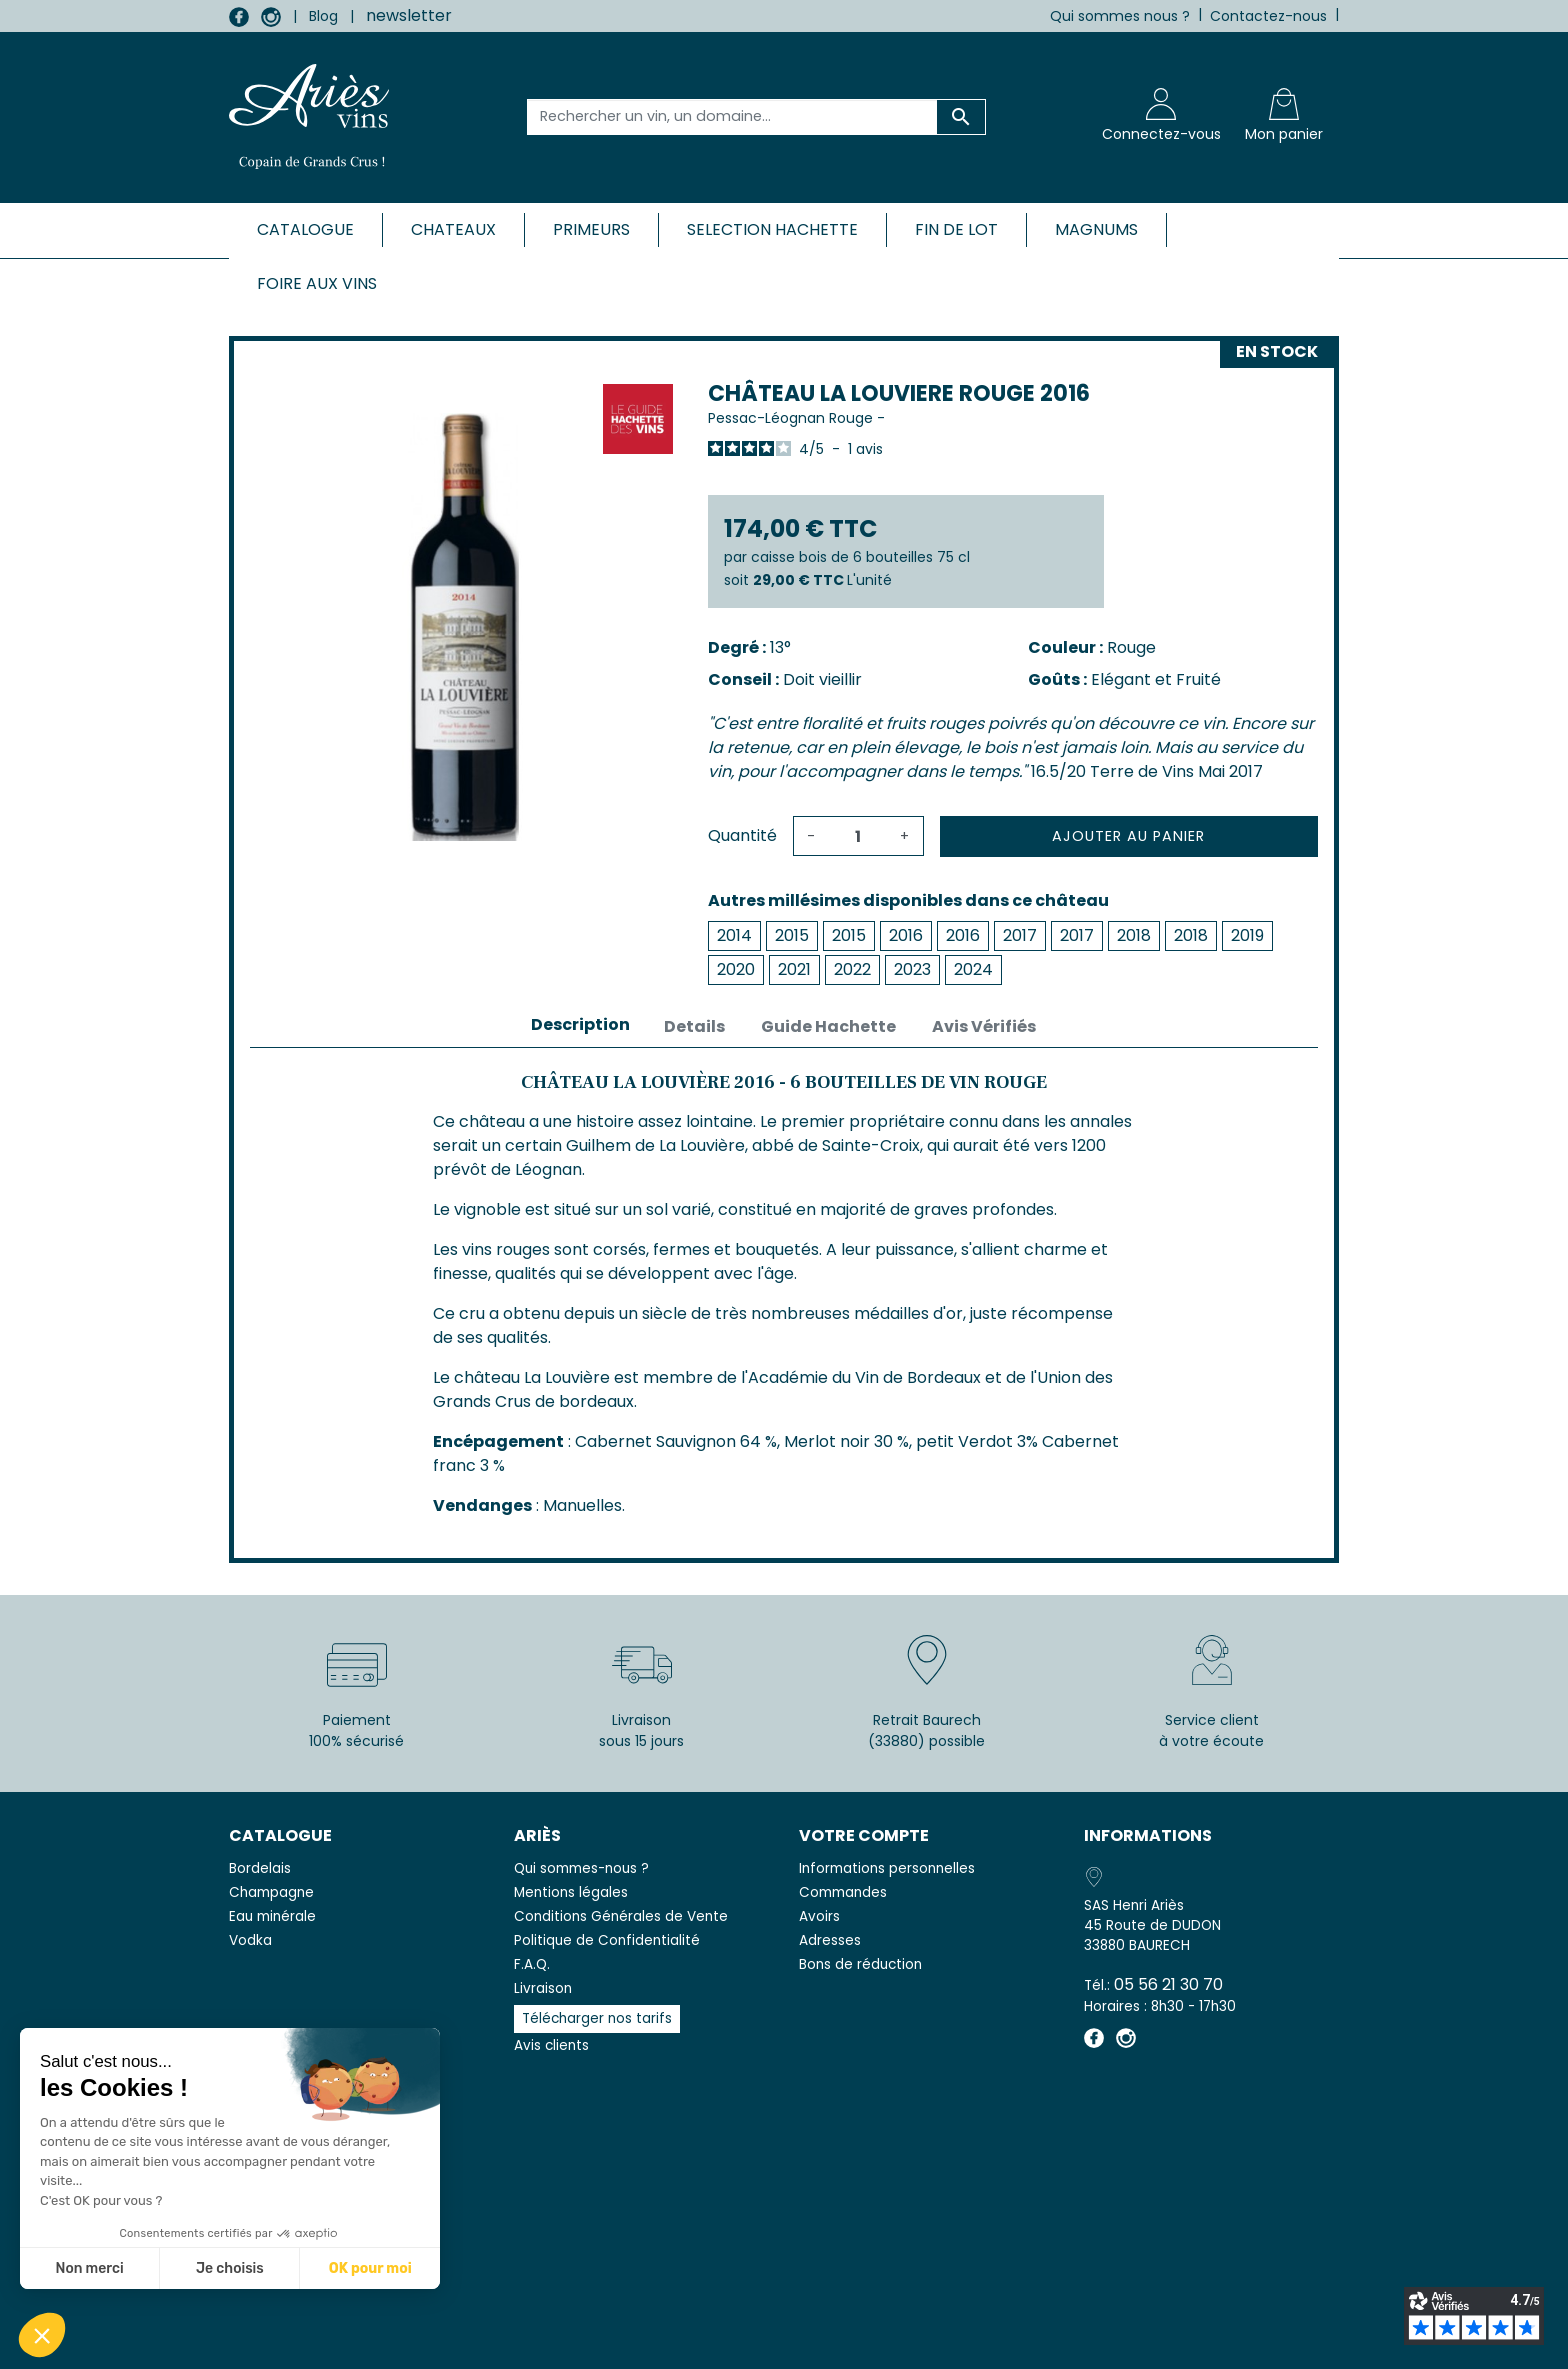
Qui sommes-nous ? (581, 1868)
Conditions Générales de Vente (621, 1916)
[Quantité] (858, 836)
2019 (1247, 935)
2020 (736, 969)
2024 (973, 969)
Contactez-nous (1268, 16)
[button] (42, 2335)
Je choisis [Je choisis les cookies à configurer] (230, 2268)
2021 (794, 969)
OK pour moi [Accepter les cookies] (370, 2268)
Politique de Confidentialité (607, 1940)
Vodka (250, 1940)
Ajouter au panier (1128, 836)
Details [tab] (694, 1026)
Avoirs (819, 1916)
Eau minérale (272, 1916)
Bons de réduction (860, 1964)
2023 (912, 969)
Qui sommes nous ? (1120, 16)
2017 (1020, 935)
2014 (734, 935)
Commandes (843, 1892)
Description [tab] (580, 1024)
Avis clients (551, 2045)
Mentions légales (571, 1892)
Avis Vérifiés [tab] (984, 1026)
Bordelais (260, 1868)
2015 (792, 935)
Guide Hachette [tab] (828, 1026)
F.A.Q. (532, 1964)
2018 (1134, 935)
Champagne (271, 1892)
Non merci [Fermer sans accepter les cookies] (89, 2268)
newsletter (409, 15)
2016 (906, 935)
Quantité (742, 835)
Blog (323, 16)
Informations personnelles (887, 1868)
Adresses (830, 1940)
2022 (852, 969)
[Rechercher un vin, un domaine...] (732, 117)
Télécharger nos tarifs (597, 2018)
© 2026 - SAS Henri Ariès (784, 2341)
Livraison (543, 1988)
